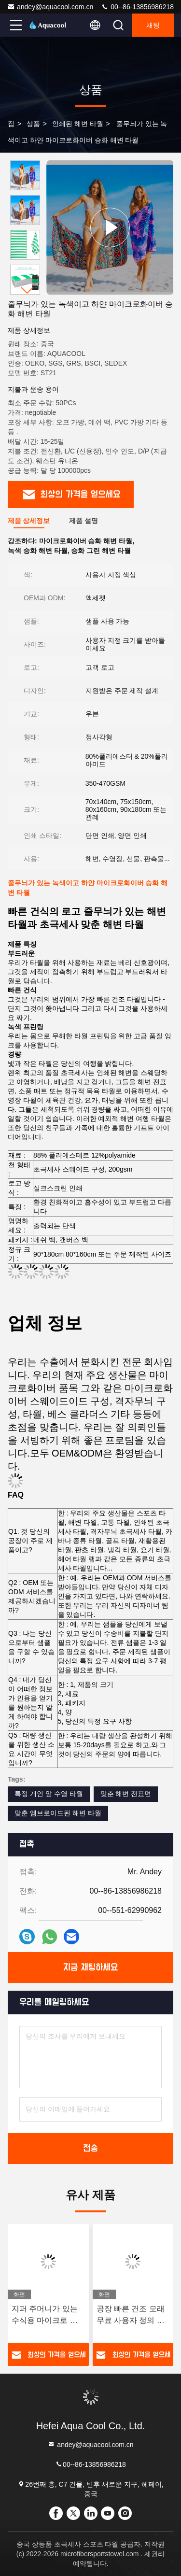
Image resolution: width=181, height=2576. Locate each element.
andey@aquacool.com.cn (50, 7)
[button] (27, 290)
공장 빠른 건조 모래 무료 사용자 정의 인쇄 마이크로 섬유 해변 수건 (131, 2315)
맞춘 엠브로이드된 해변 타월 (57, 1813)
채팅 (153, 25)
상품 (33, 123)
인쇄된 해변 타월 (77, 123)
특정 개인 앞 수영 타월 (48, 1794)
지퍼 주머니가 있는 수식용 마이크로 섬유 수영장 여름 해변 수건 (46, 2315)
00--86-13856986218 (137, 7)
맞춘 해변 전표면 (126, 1794)
